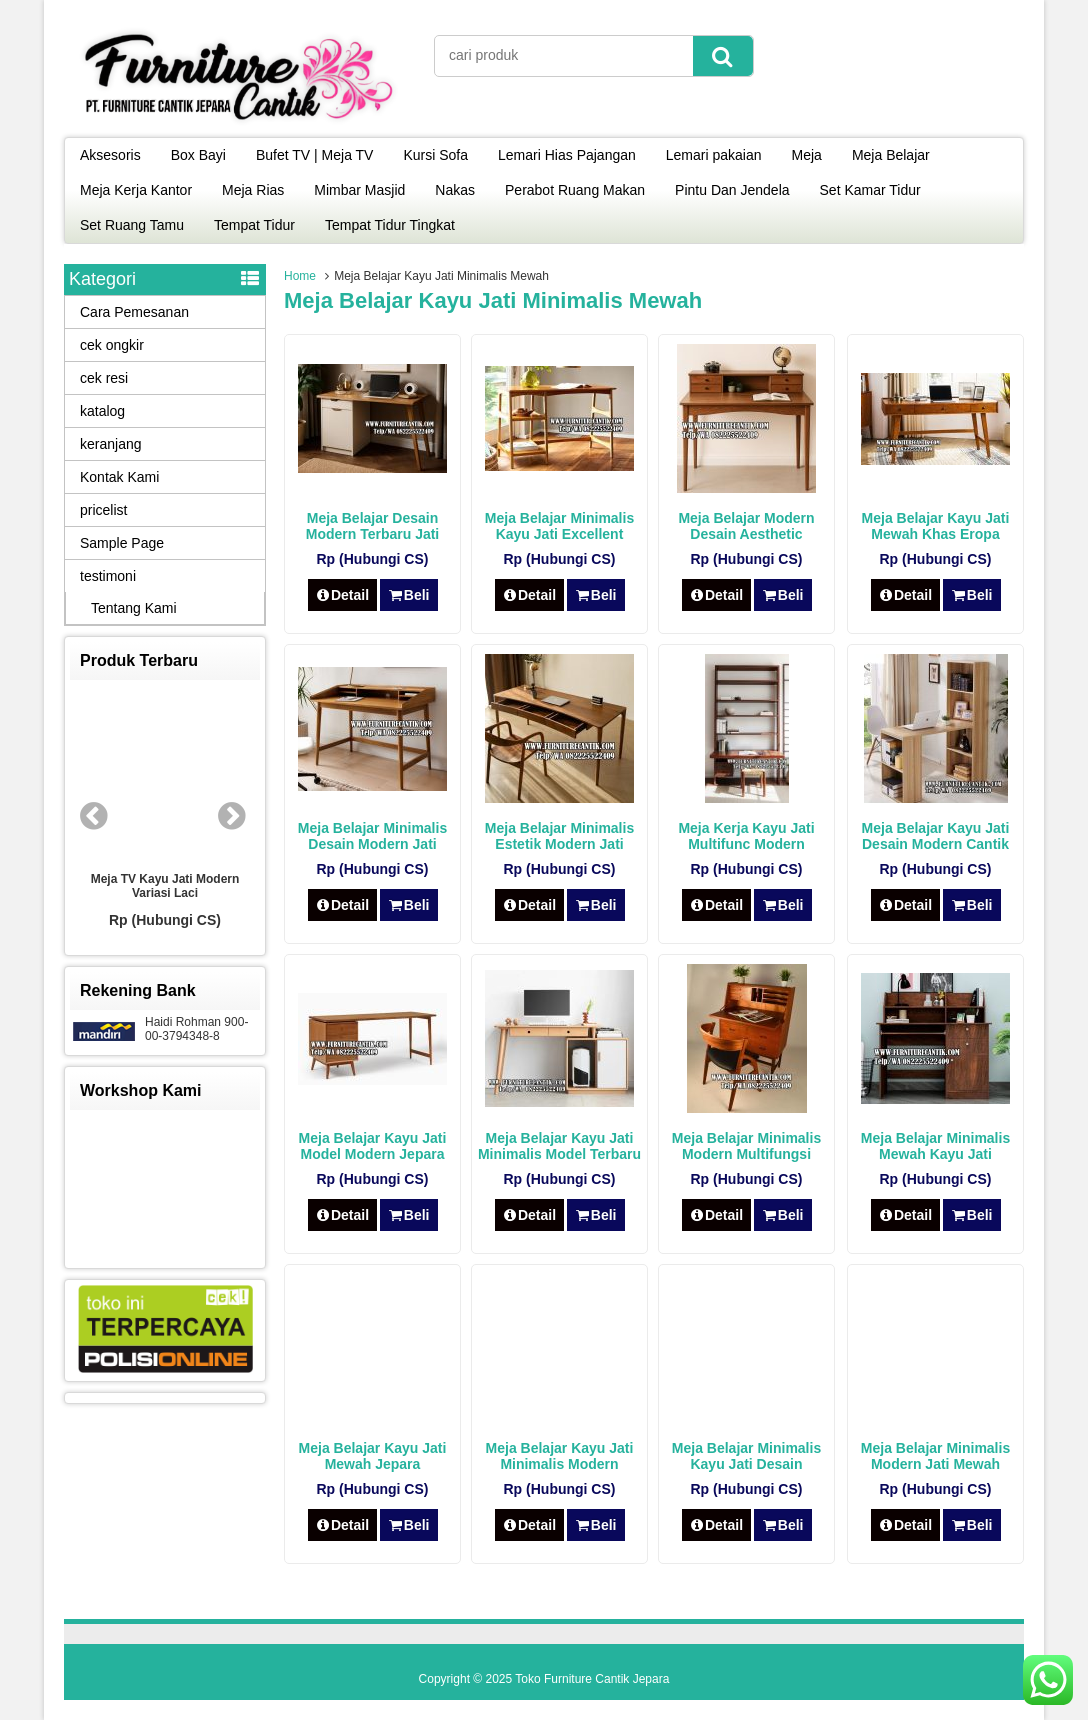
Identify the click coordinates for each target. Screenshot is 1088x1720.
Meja (807, 155)
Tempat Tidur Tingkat (390, 225)
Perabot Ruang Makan (575, 190)
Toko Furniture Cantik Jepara (592, 1679)
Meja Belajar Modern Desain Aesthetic (746, 526)
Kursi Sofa (435, 155)
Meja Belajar (891, 155)
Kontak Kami (119, 477)
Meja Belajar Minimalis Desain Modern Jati (372, 836)
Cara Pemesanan (134, 312)
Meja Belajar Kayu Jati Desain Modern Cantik (936, 836)
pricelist (103, 510)
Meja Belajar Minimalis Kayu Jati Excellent (559, 526)
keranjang (111, 444)
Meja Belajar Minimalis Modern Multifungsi (746, 1146)
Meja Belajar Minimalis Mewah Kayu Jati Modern (935, 1154)
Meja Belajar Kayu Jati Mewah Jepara (373, 1456)
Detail (343, 595)
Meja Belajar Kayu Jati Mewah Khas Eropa (936, 526)
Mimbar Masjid (359, 190)
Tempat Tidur (254, 225)
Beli (408, 595)
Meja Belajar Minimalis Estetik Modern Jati (559, 836)
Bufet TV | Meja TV (315, 155)
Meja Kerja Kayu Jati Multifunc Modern (746, 836)
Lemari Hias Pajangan (567, 155)
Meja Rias (253, 190)
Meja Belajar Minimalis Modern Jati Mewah (935, 1456)
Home (300, 276)
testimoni (108, 576)
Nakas (455, 190)
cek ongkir (112, 345)
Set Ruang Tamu (132, 225)
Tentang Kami (134, 608)
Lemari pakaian (714, 155)
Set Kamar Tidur (870, 190)
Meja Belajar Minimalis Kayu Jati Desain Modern (746, 1464)
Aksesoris (110, 155)
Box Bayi (198, 155)
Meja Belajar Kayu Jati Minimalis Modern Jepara (560, 1464)
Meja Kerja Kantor (136, 190)
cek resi (104, 378)
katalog (102, 411)
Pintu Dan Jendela (732, 190)
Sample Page (122, 543)
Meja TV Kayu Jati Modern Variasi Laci (165, 886)
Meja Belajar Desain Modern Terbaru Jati (373, 526)
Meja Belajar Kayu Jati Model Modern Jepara (373, 1146)
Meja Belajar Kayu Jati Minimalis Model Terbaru (559, 1146)
